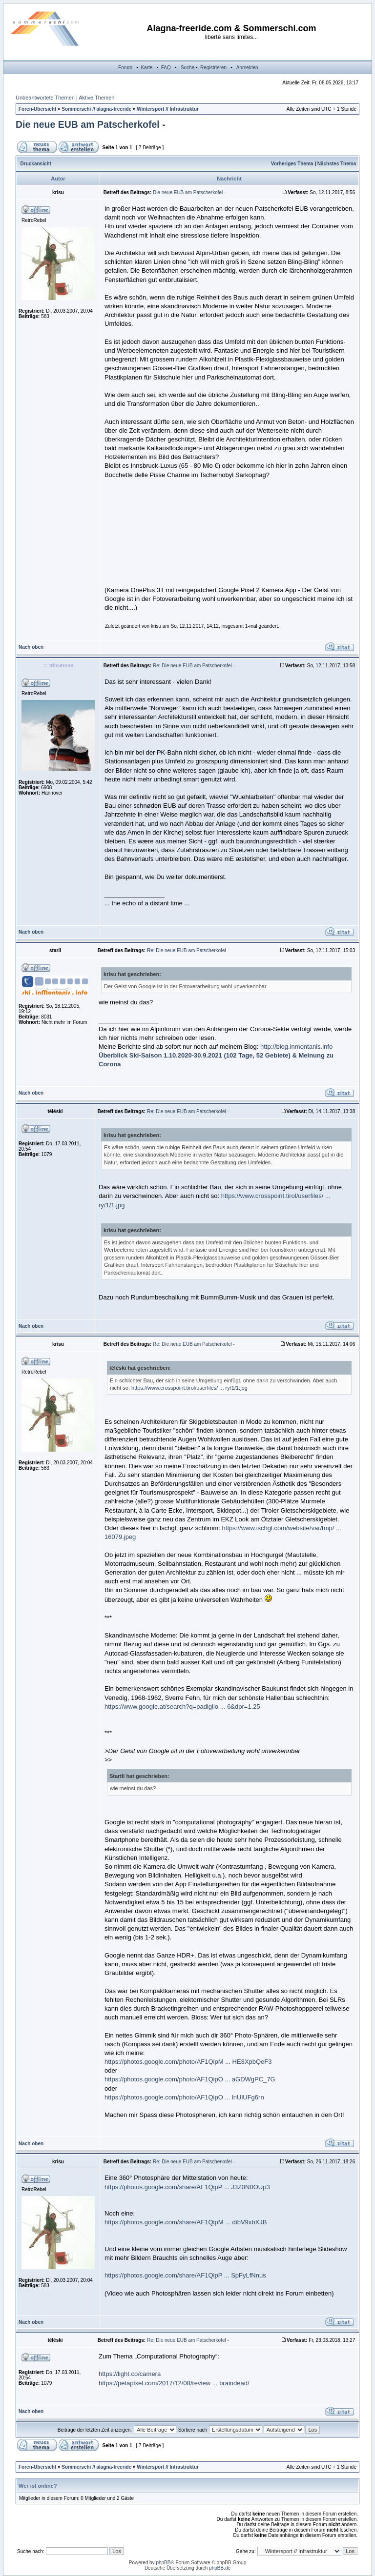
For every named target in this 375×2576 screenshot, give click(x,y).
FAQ (166, 67)
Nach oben (31, 647)
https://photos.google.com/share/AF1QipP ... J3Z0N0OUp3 (187, 2187)
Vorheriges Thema (292, 163)
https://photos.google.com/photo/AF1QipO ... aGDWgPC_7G (189, 2079)
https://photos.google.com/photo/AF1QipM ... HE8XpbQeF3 (188, 2061)
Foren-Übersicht (37, 109)
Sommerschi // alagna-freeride (96, 109)
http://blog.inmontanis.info (296, 1046)
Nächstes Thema (336, 163)
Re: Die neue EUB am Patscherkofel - (194, 665)
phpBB (163, 2562)
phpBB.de (219, 2568)
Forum (125, 67)
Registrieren (213, 67)
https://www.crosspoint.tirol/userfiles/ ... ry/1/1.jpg (189, 1388)
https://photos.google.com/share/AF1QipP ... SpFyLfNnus (185, 2275)
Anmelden (247, 67)
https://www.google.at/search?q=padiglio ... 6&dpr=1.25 (182, 1706)
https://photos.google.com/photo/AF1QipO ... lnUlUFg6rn (184, 2097)
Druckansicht (36, 163)
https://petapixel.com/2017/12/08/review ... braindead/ (174, 2383)
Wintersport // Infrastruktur (168, 109)
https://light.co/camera (130, 2373)
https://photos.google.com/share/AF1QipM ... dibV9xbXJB (185, 2222)
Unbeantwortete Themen (45, 97)
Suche (187, 67)
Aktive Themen (96, 97)
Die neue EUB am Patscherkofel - (91, 124)
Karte (146, 67)
